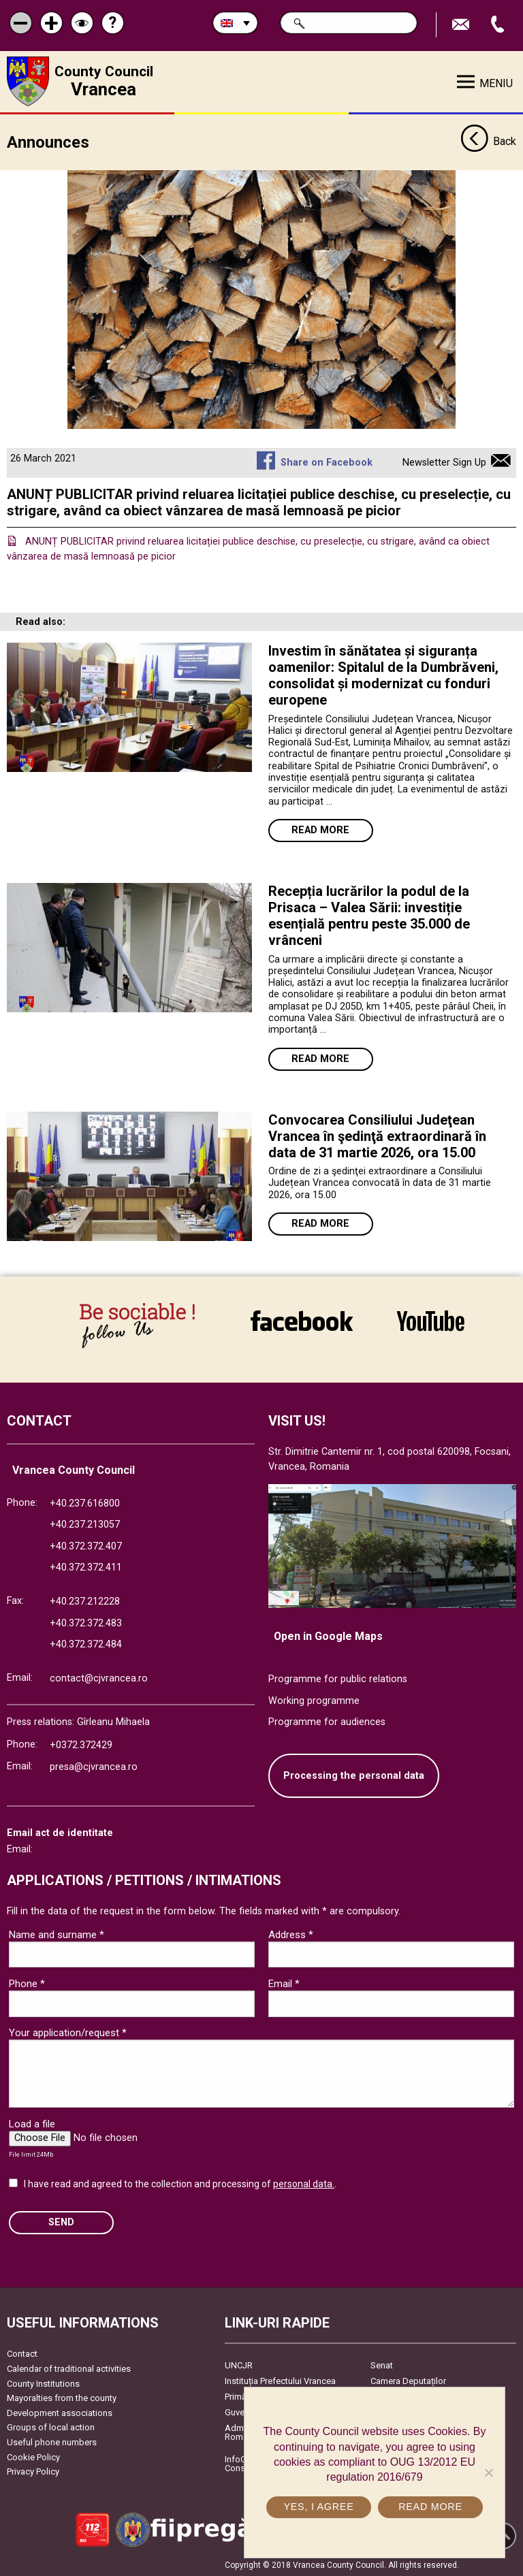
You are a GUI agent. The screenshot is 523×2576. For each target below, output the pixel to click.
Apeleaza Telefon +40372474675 (499, 25)
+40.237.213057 (85, 1524)
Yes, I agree (318, 2506)
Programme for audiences (326, 1721)
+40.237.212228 (85, 1601)
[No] (488, 2472)
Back (488, 141)
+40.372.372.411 (86, 1567)
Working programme (314, 1700)
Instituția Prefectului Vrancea (280, 2380)
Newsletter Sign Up (444, 462)
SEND (61, 2221)
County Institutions (43, 2383)
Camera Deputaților (408, 2380)
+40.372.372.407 (86, 1545)
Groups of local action (51, 2426)
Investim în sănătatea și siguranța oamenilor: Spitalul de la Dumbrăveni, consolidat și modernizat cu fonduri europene (383, 674)
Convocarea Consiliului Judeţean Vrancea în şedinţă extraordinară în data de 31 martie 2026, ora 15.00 (377, 1135)
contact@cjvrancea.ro (99, 1678)
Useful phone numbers (52, 2441)
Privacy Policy (33, 2471)
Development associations (59, 2412)
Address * (290, 1934)
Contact (22, 2353)
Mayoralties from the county (61, 2397)
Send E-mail (462, 25)
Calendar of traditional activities (69, 2368)
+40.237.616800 (85, 1503)
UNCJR (239, 2365)
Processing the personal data (353, 1775)
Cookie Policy (33, 2456)
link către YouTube (430, 1320)
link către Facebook (302, 1320)
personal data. (303, 2183)
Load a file (32, 2123)
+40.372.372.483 (86, 1622)
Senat (381, 2365)
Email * (284, 1983)
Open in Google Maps (328, 1635)
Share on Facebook (327, 462)
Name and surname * (56, 1934)
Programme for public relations (337, 1678)
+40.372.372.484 (86, 1643)
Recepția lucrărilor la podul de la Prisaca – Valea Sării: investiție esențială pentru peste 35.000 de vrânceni (369, 915)
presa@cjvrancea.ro (94, 1766)
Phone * (27, 1983)
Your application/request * (68, 2032)
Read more (320, 829)
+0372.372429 (81, 1744)
